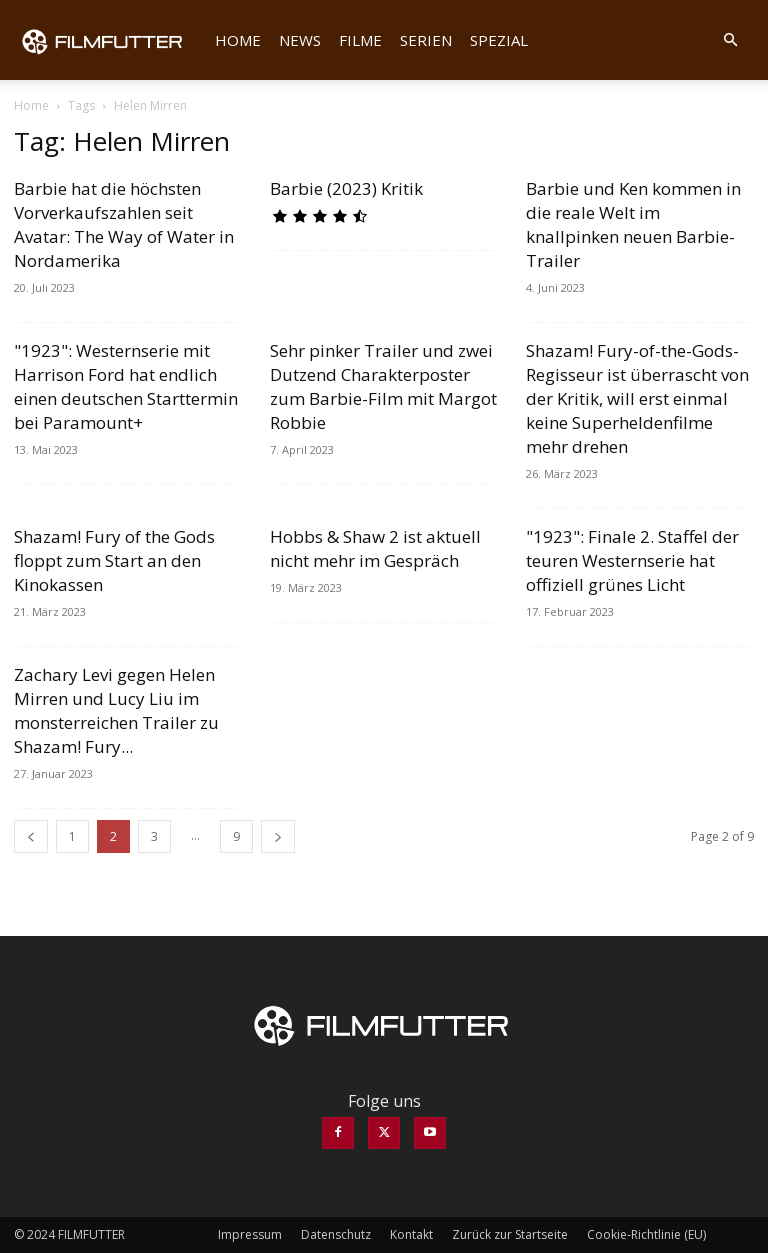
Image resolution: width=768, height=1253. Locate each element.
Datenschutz (336, 1234)
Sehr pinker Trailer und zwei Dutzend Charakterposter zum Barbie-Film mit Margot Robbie (383, 386)
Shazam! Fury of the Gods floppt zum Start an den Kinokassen (114, 560)
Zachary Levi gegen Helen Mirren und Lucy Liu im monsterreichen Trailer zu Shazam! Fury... (116, 710)
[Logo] (110, 40)
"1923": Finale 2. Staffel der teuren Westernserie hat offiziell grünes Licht (632, 560)
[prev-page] (31, 836)
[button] (730, 40)
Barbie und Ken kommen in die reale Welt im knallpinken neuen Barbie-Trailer (633, 224)
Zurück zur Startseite (510, 1234)
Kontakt (411, 1234)
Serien (426, 40)
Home (238, 40)
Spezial (499, 40)
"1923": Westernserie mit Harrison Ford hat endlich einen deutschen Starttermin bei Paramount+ (126, 386)
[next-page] (278, 836)
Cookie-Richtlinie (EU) (646, 1234)
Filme (360, 40)
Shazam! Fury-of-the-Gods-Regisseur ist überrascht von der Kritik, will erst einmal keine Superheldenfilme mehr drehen (637, 398)
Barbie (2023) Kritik (346, 188)
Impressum (250, 1234)
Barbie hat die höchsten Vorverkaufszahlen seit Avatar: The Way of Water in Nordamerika (124, 224)
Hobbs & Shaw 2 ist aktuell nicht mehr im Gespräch (375, 548)
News (300, 40)
